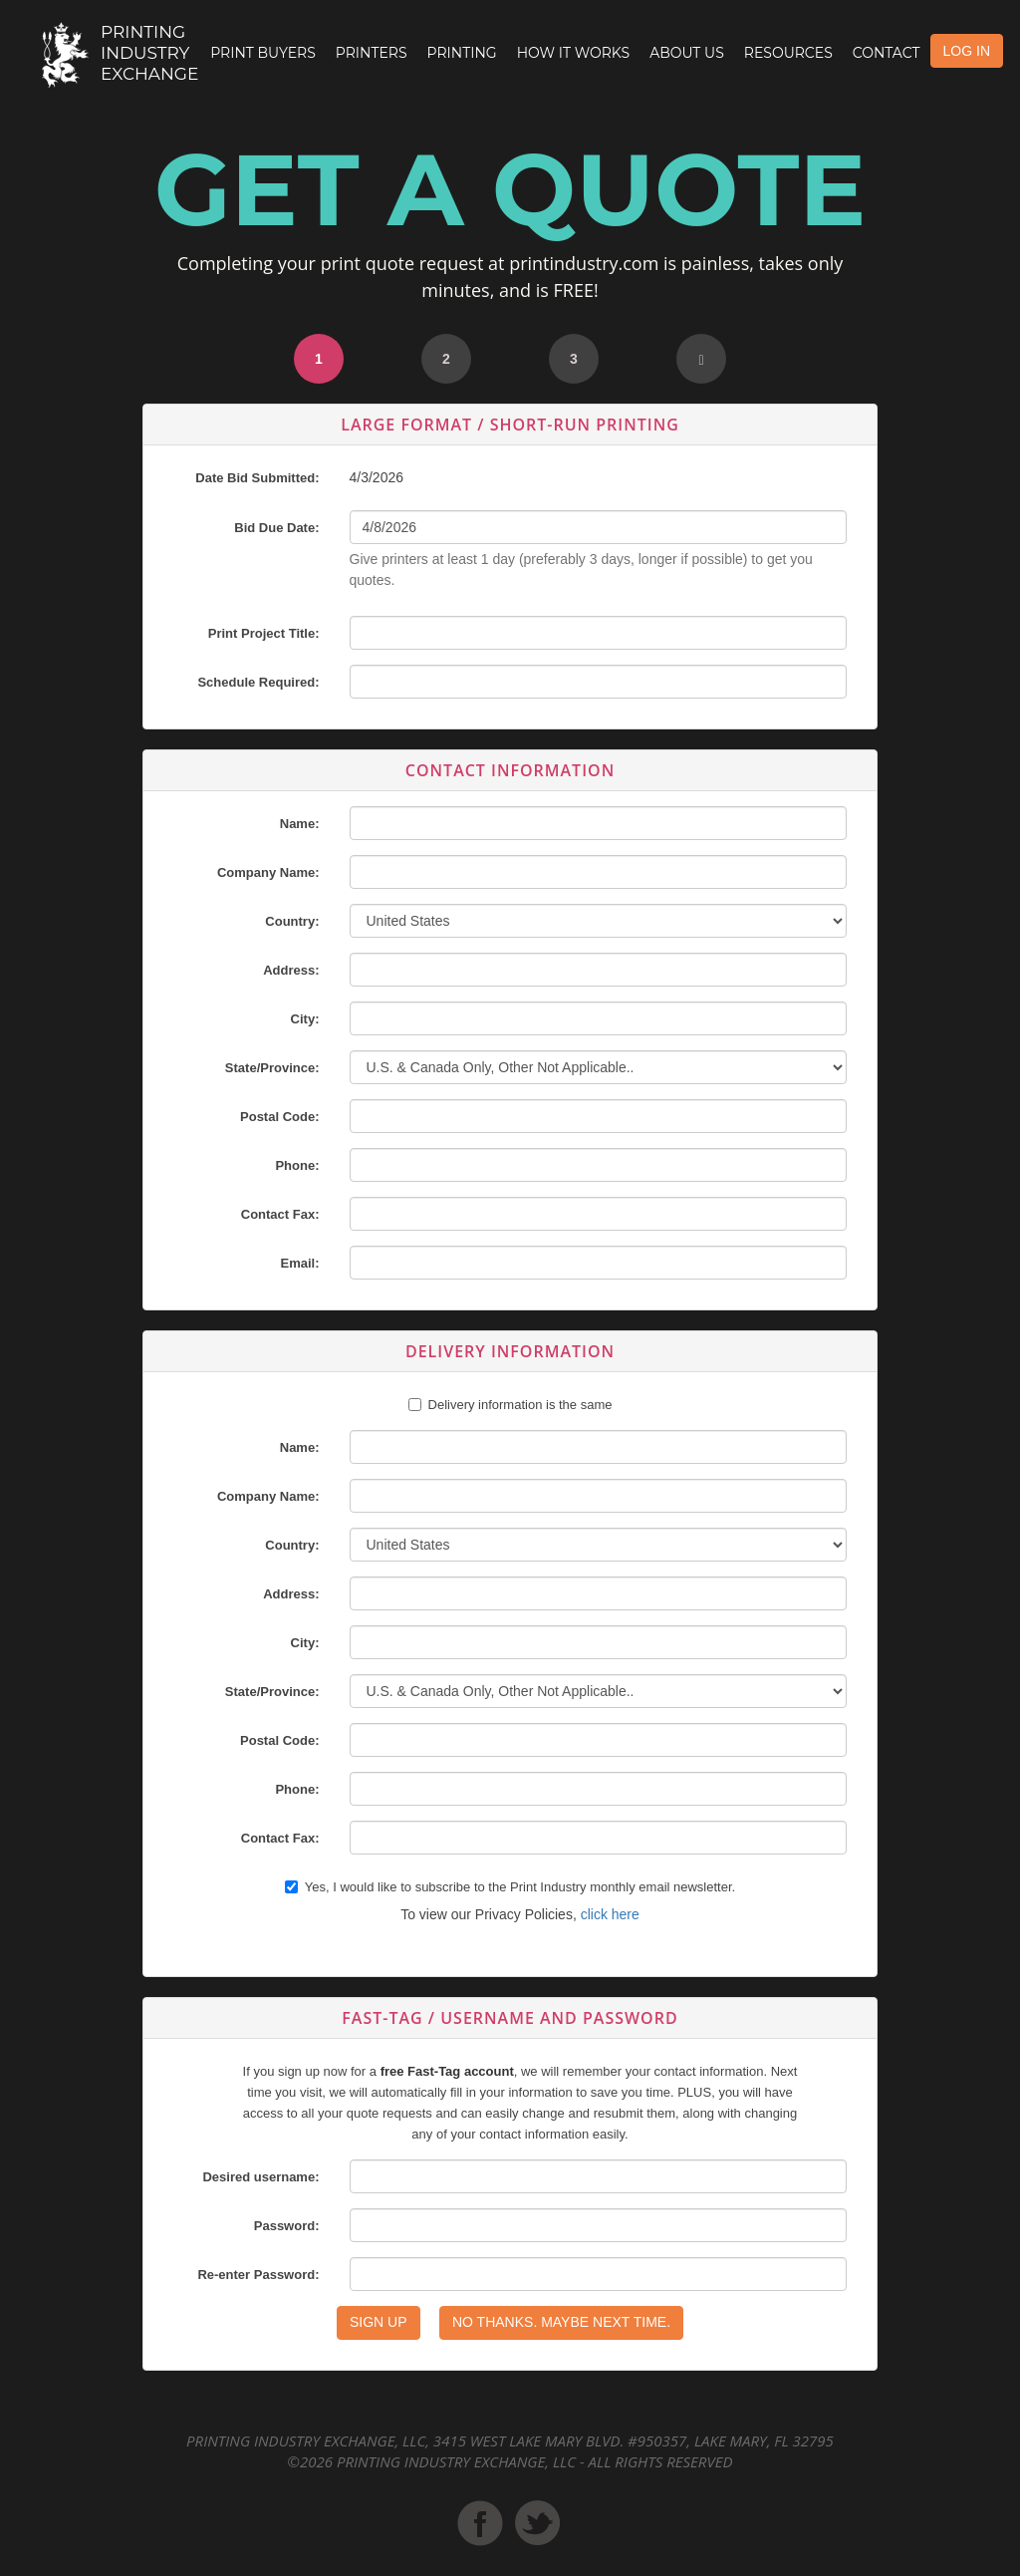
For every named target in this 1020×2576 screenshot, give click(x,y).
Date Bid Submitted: (257, 477)
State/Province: (272, 1067)
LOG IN (966, 51)
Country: (292, 921)
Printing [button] (462, 53)
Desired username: (260, 2176)
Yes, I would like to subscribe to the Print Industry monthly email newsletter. (510, 1886)
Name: (300, 823)
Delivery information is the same (520, 1404)
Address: (291, 970)
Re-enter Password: (258, 2274)
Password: (287, 2225)
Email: (299, 1263)
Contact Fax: (280, 1214)
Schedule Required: (258, 682)
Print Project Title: (264, 633)
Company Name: (268, 872)
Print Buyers (263, 53)
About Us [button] (686, 53)
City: (305, 1018)
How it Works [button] (573, 53)
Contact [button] (886, 53)
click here (610, 1914)
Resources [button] (788, 53)
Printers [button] (371, 53)
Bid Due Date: (276, 527)
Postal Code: (279, 1116)
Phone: (297, 1165)
